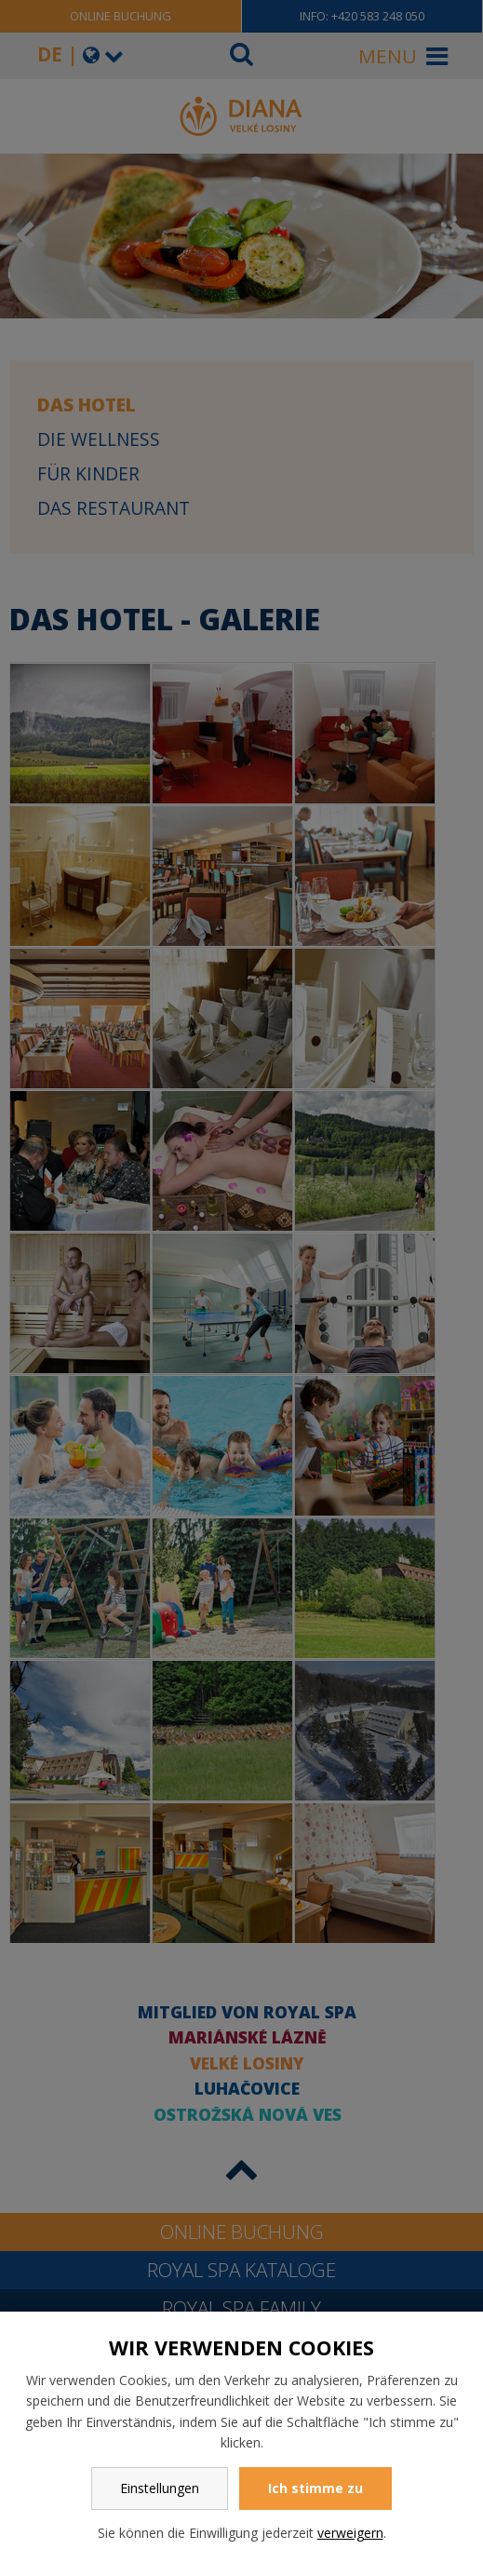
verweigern (350, 2533)
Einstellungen (159, 2488)
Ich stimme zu (315, 2488)
